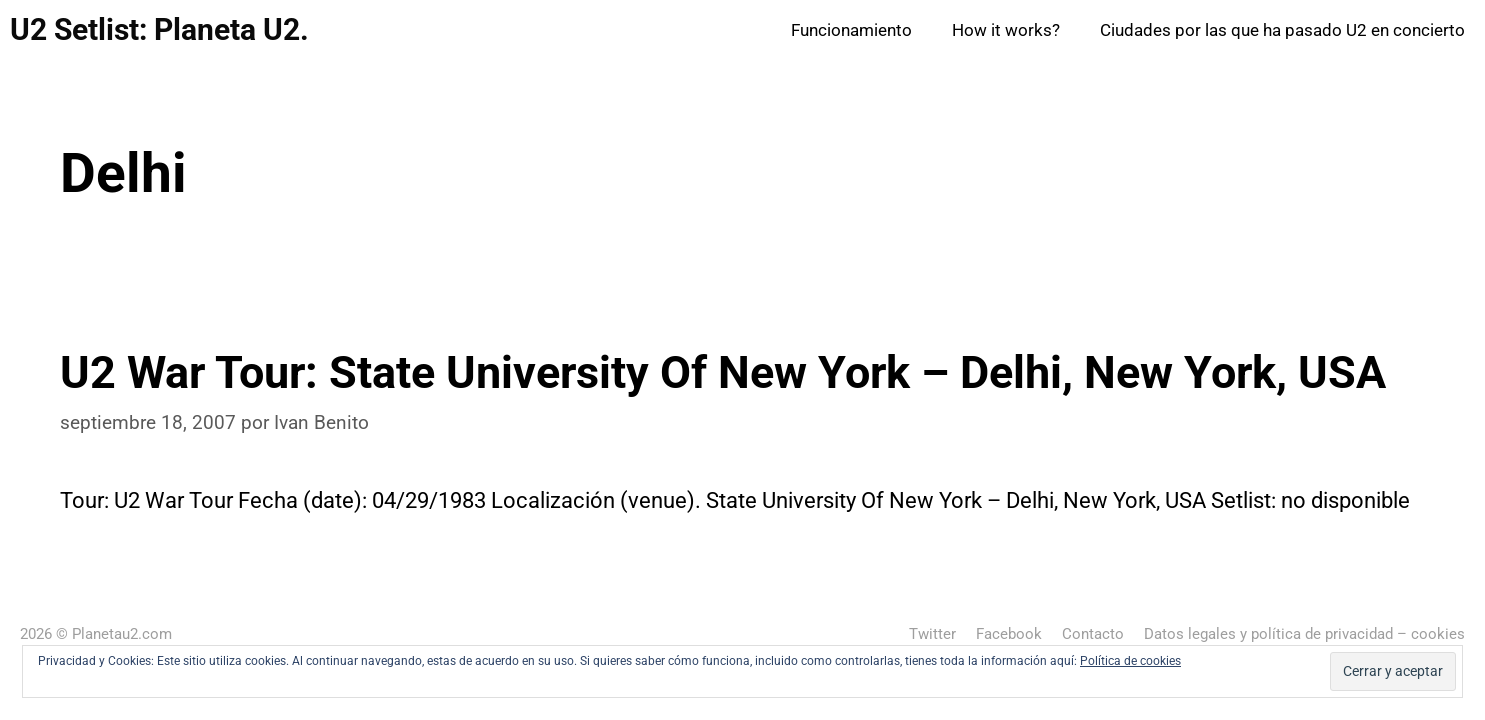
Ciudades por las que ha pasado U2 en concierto (1282, 30)
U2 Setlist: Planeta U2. (159, 29)
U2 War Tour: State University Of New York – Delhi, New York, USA (723, 372)
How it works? (1006, 30)
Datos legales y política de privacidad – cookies (1304, 634)
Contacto (1093, 634)
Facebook (1009, 634)
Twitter (932, 634)
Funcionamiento (851, 30)
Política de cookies (1130, 661)
